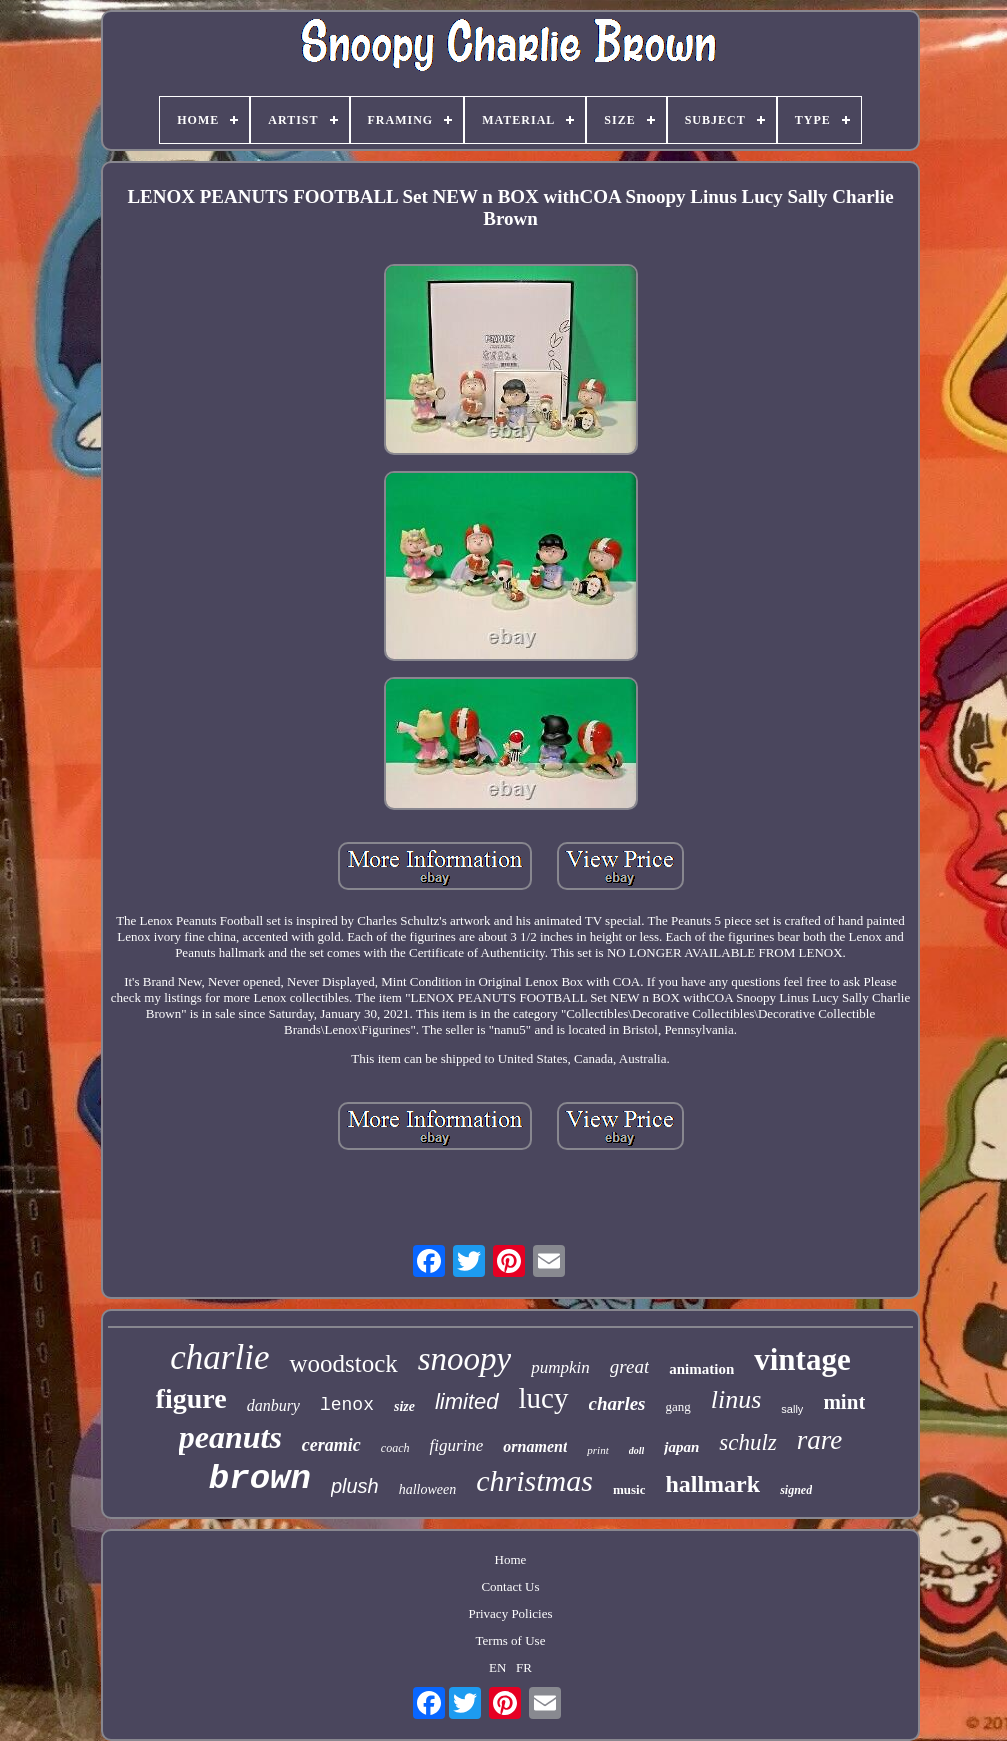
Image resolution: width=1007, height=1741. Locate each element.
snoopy (465, 1359)
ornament (535, 1446)
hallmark (712, 1484)
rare (820, 1440)
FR (524, 1667)
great (629, 1366)
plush (355, 1486)
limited (467, 1401)
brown (260, 1479)
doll (637, 1450)
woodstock (343, 1363)
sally (792, 1409)
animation (701, 1369)
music (629, 1489)
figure (191, 1398)
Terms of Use (511, 1640)
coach (395, 1448)
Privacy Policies (510, 1613)
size (404, 1406)
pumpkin (560, 1367)
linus (736, 1399)
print (597, 1450)
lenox (347, 1405)
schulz (748, 1442)
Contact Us (510, 1586)
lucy (544, 1398)
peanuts (230, 1437)
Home (511, 1559)
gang (678, 1406)
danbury (273, 1405)
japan (681, 1447)
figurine (456, 1445)
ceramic (331, 1445)
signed (796, 1490)
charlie (219, 1357)
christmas (534, 1480)
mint (844, 1402)
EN (497, 1667)
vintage (802, 1359)
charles (617, 1403)
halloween (428, 1489)
